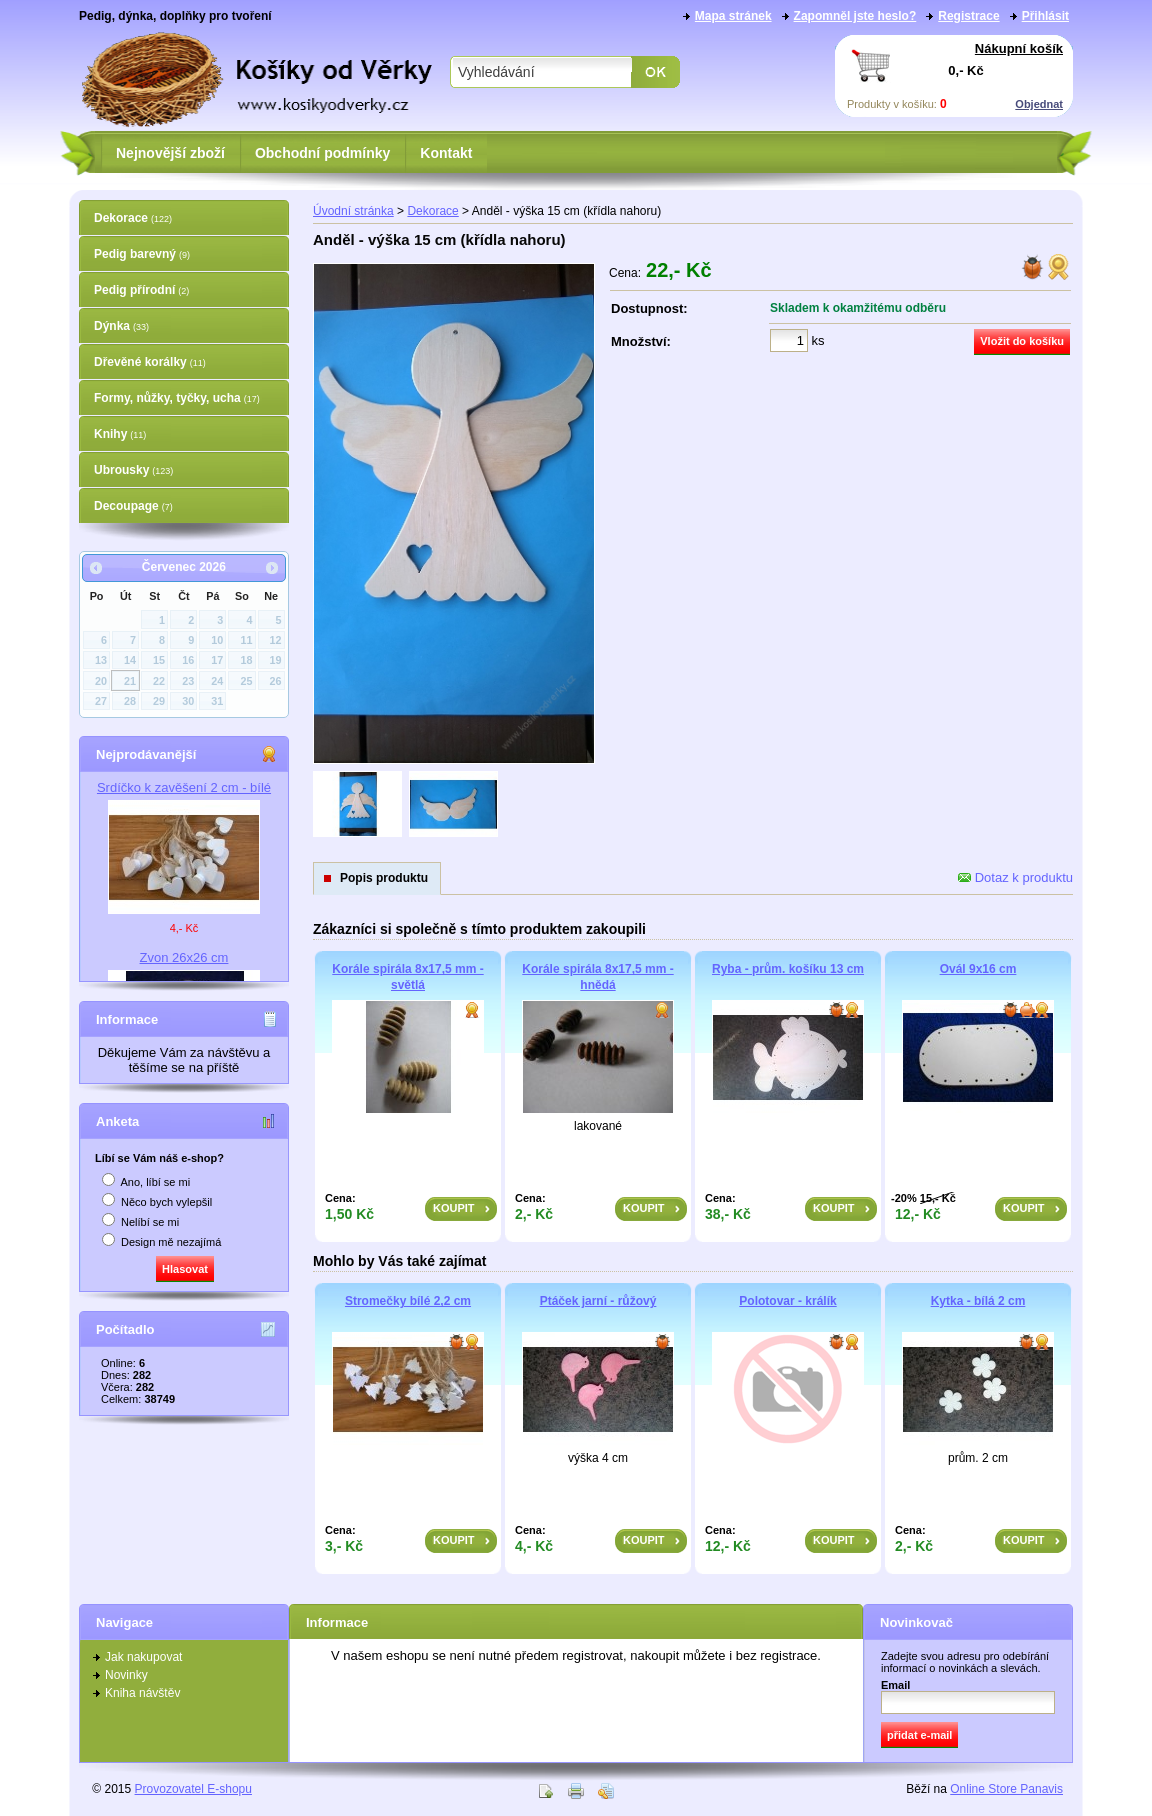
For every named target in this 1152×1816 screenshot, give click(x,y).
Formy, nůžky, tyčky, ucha (177, 398)
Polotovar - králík (787, 1301)
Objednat (1039, 104)
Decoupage (133, 506)
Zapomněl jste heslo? (855, 16)
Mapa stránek (733, 16)
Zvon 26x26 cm (184, 957)
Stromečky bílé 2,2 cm (408, 1301)
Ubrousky (133, 470)
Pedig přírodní (141, 290)
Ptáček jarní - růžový (598, 1301)
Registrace (968, 16)
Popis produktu (384, 878)
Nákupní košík (1019, 48)
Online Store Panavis (1006, 1789)
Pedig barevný (142, 254)
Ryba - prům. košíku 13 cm (788, 969)
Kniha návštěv (142, 1693)
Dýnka (121, 326)
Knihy (120, 434)
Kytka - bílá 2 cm (978, 1301)
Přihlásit (1045, 16)
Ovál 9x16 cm (978, 969)
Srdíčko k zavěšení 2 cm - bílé (184, 787)
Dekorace (133, 218)
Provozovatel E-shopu (193, 1789)
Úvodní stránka (353, 211)
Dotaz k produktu (1015, 877)
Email (895, 1685)
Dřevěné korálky (150, 362)
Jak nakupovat (143, 1657)
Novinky (126, 1675)
